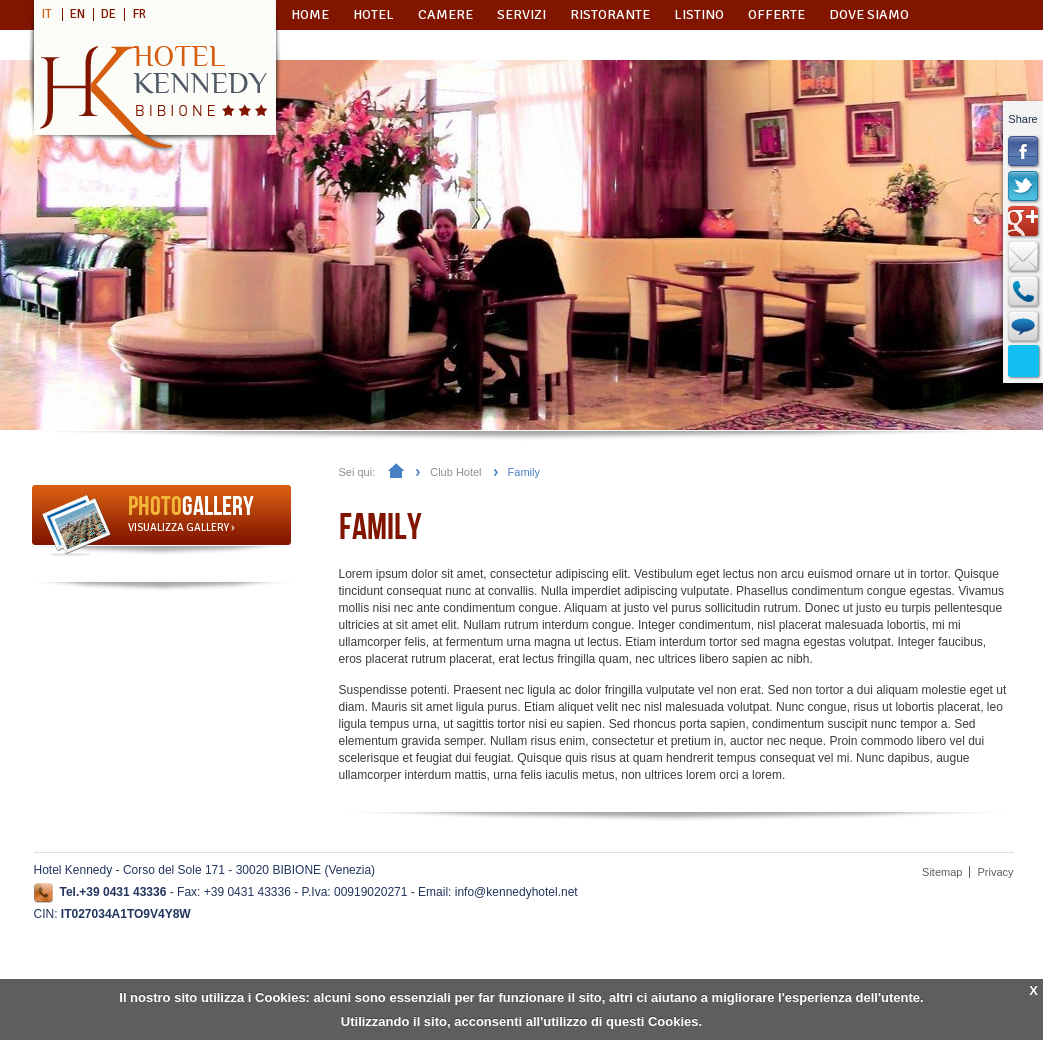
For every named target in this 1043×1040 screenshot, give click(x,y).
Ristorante (610, 14)
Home (310, 14)
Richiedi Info (350, 44)
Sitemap (942, 872)
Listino (699, 14)
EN (77, 14)
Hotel (373, 14)
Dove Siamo (869, 14)
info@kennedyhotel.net (516, 892)
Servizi (521, 14)
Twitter (1024, 187)
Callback (1024, 292)
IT (47, 14)
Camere (445, 14)
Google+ (1024, 222)
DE (108, 14)
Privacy (995, 872)
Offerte (776, 14)
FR (139, 14)
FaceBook (1024, 152)
